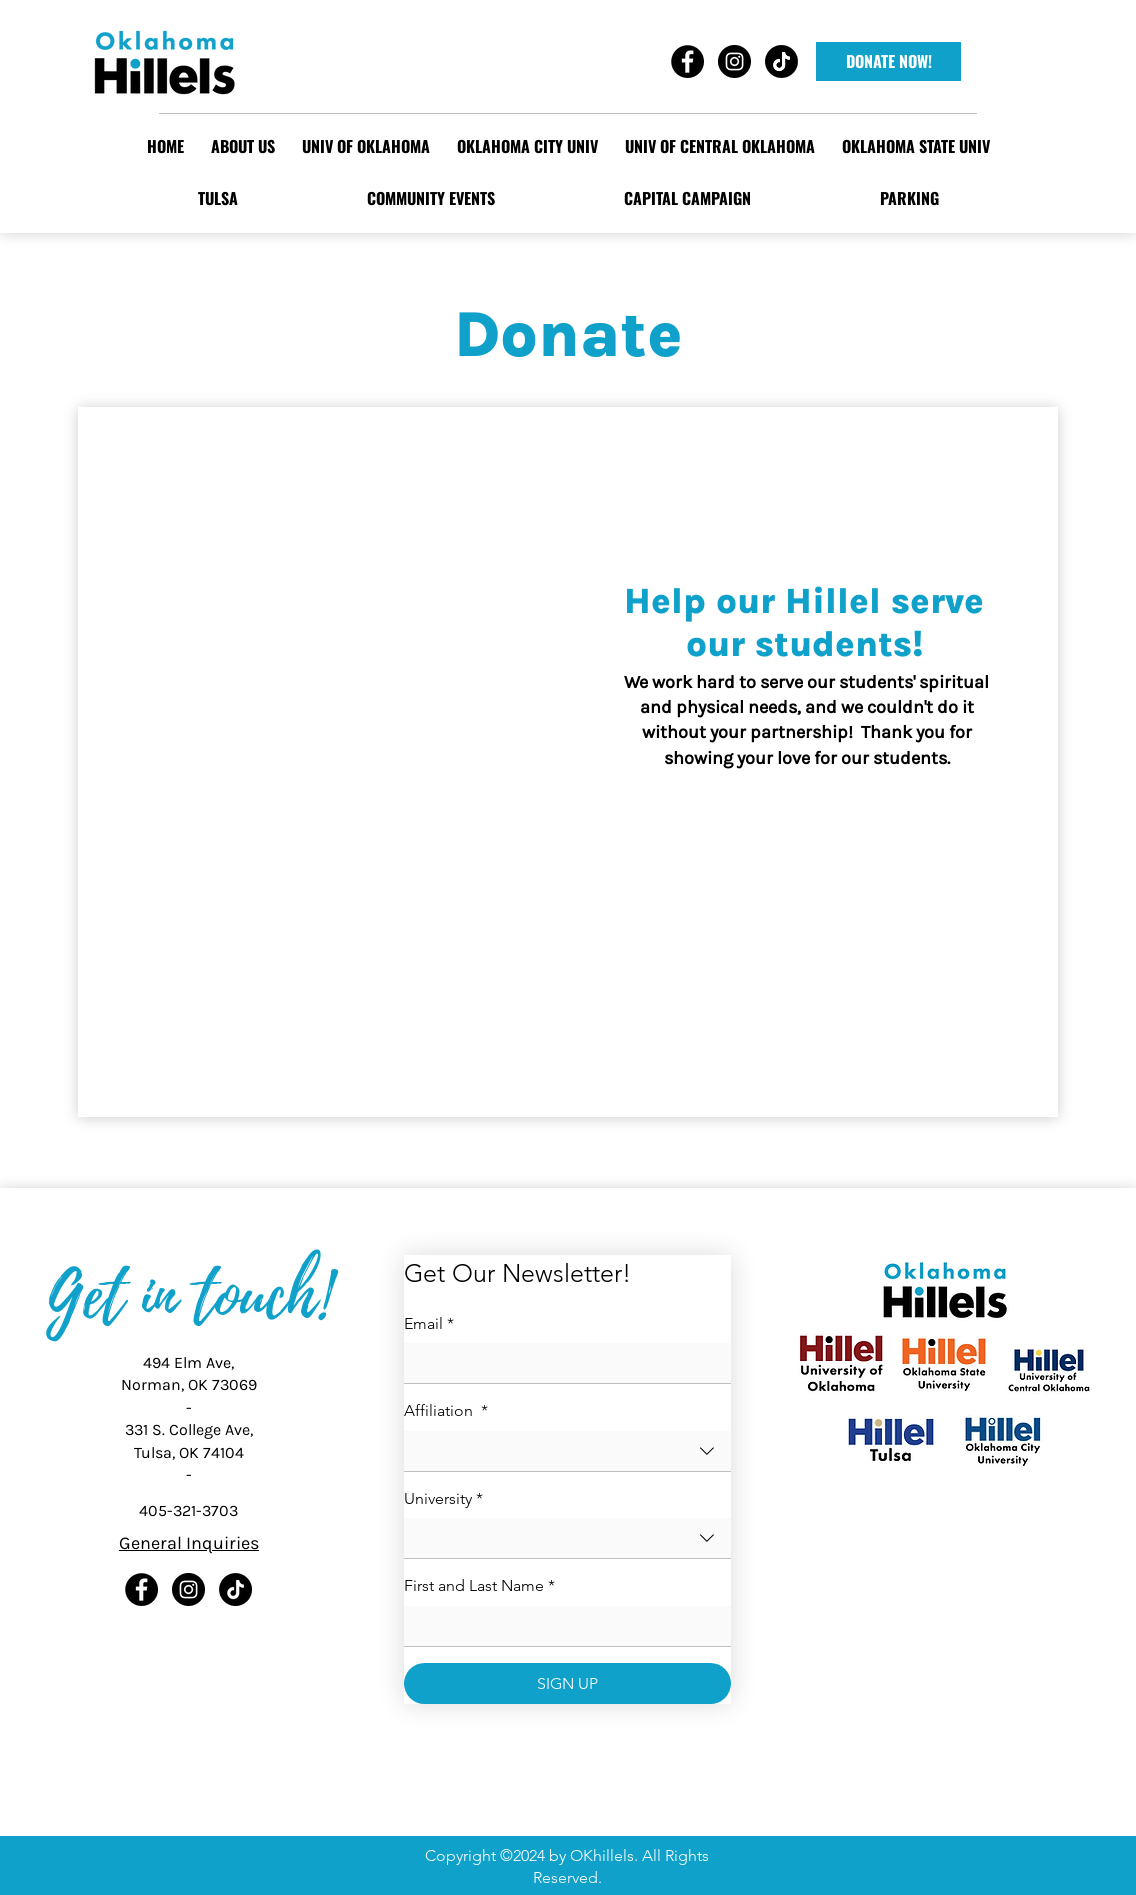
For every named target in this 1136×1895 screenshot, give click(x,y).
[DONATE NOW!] (888, 61)
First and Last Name (479, 1586)
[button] (365, 146)
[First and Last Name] (561, 1626)
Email (429, 1324)
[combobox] (567, 1451)
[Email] (561, 1363)
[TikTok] (235, 1589)
